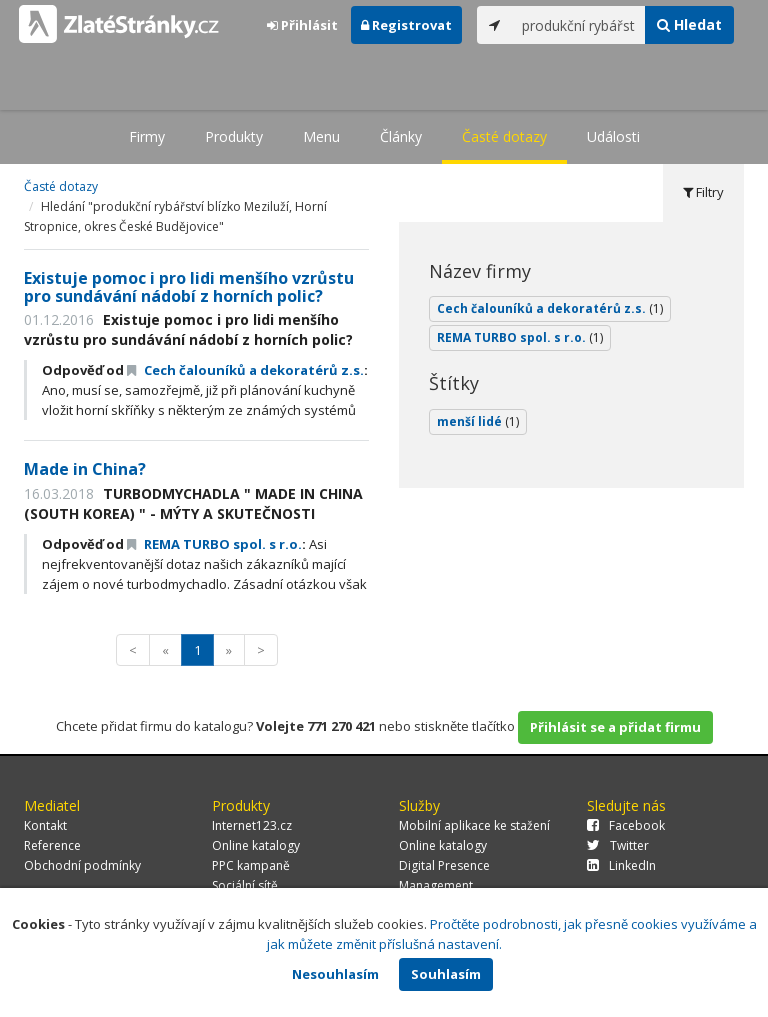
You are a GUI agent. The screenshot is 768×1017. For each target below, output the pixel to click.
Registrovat (406, 25)
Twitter (618, 845)
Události (613, 136)
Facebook (626, 825)
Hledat (689, 24)
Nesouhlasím (335, 974)
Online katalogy (256, 845)
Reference (52, 845)
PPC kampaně (251, 865)
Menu (321, 136)
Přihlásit (302, 25)
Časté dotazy (504, 136)
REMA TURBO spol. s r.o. (214, 544)
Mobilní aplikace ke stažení (474, 825)
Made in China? (85, 469)
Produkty (234, 136)
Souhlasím (446, 974)
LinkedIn (621, 865)
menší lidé (478, 421)
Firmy (147, 136)
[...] (579, 25)
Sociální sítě (245, 885)
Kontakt (45, 825)
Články (401, 136)
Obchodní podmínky (82, 865)
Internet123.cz (252, 825)
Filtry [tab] (703, 192)
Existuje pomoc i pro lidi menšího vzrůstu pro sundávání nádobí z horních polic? (189, 287)
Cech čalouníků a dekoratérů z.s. (245, 370)
